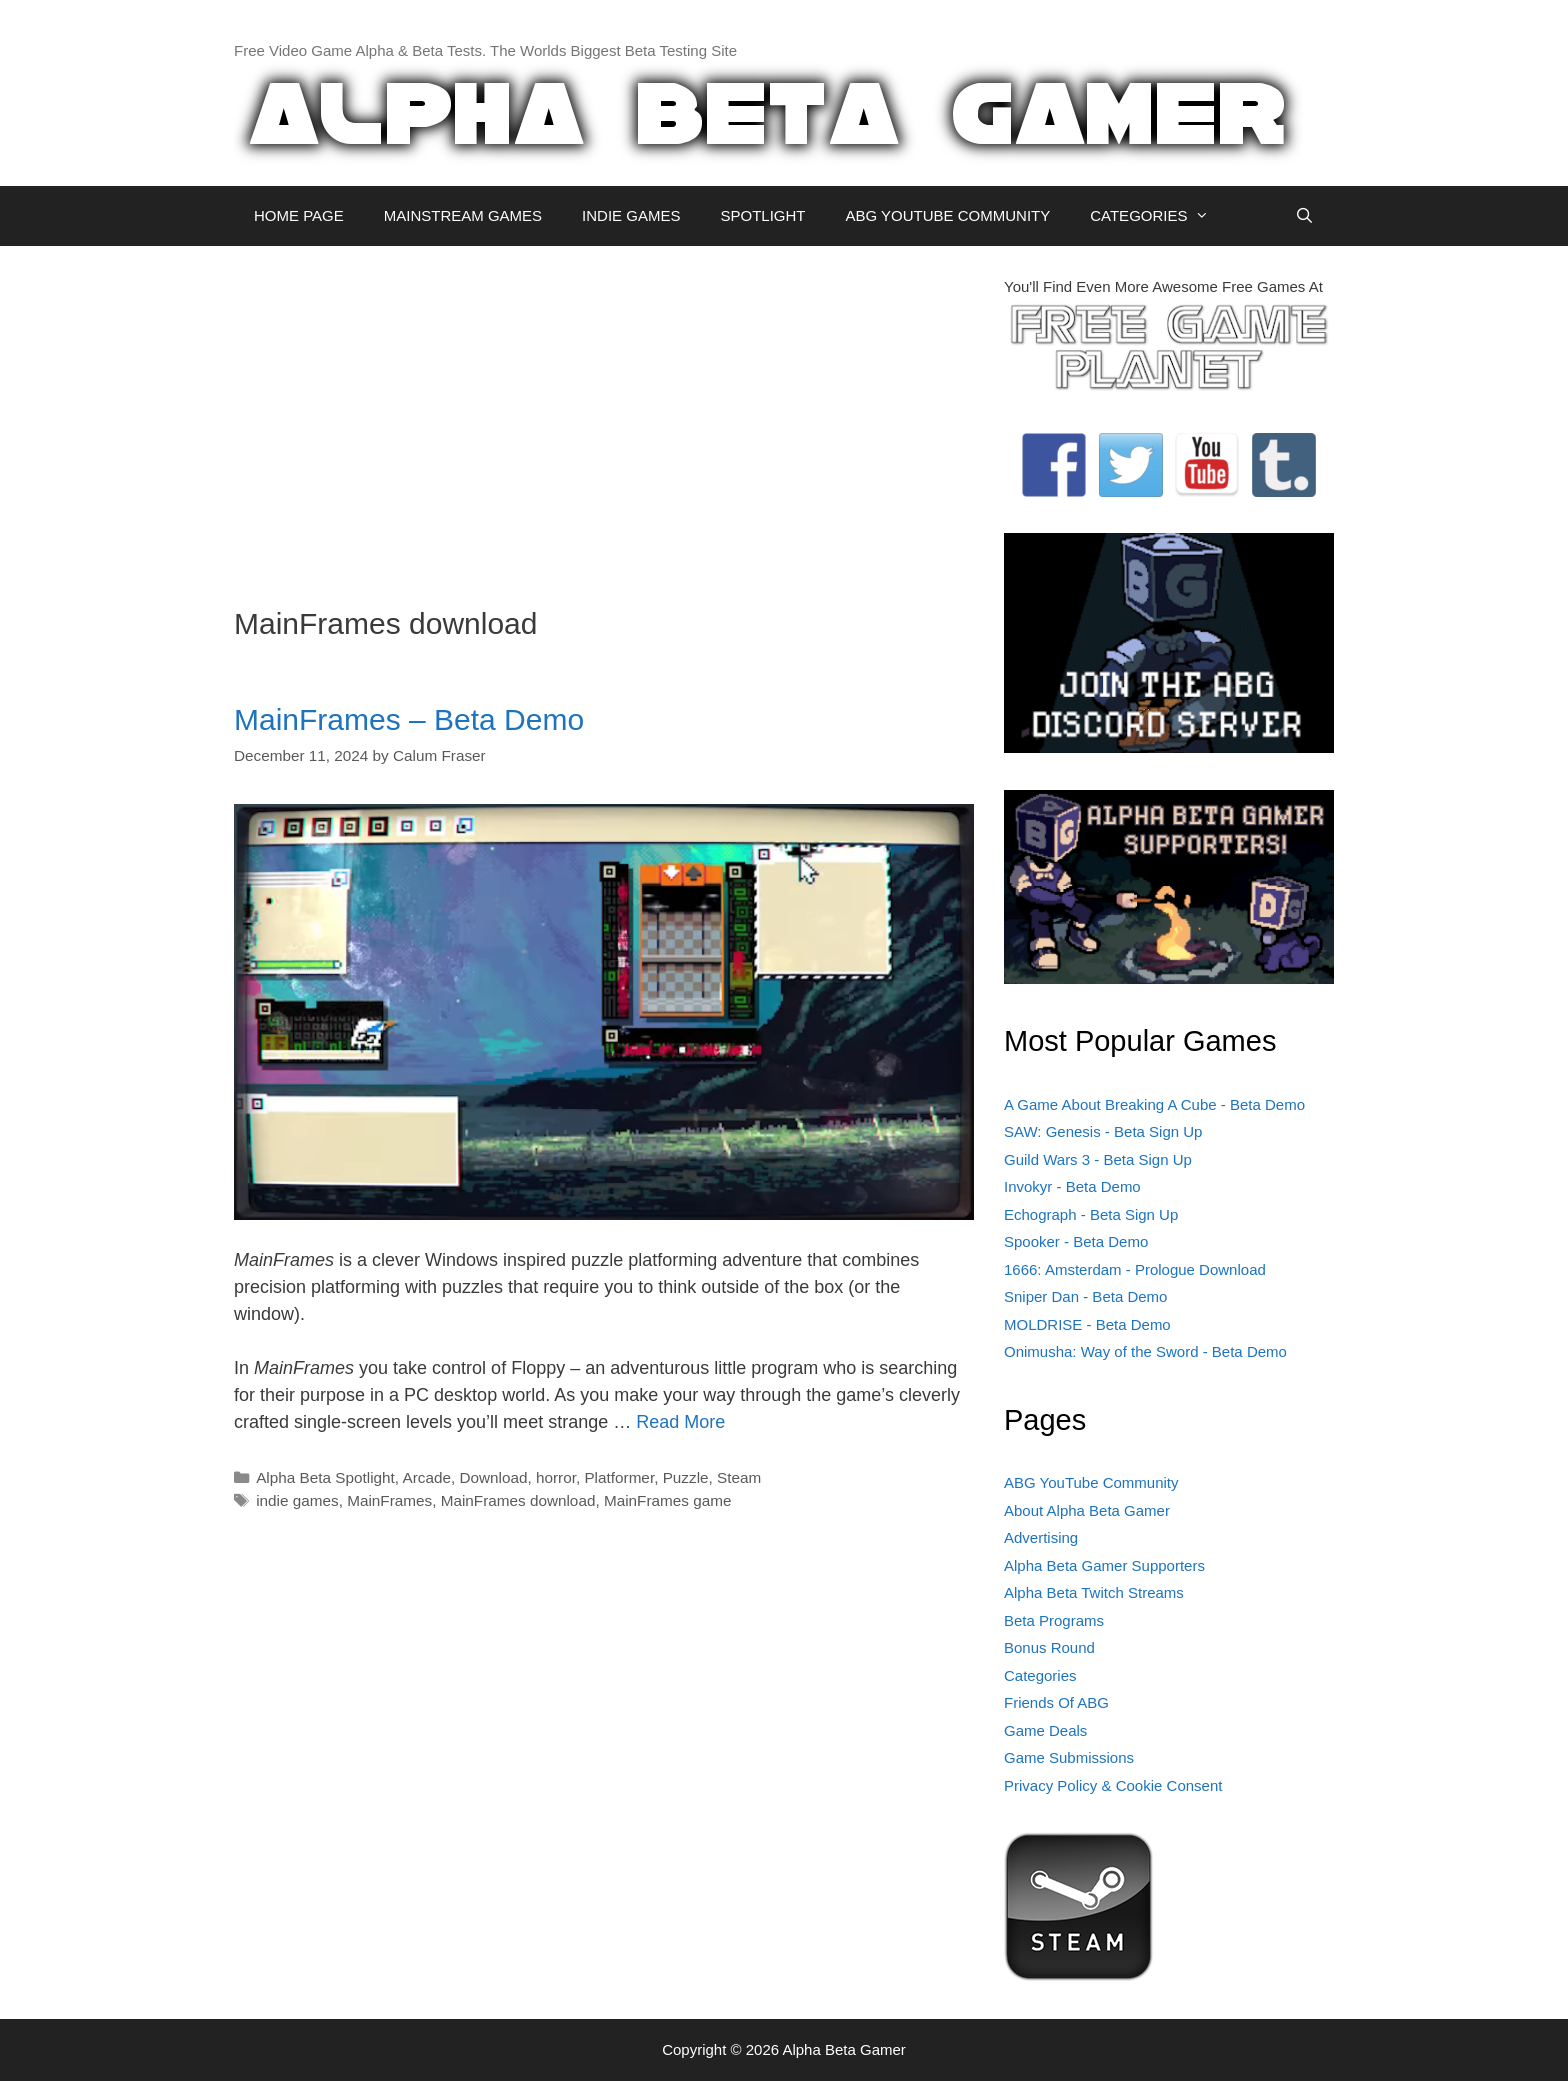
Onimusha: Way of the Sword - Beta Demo (1145, 1351)
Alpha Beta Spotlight (325, 1477)
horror (556, 1477)
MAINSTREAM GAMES (463, 215)
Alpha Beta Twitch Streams (1094, 1592)
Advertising (1041, 1537)
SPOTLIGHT (762, 215)
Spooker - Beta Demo (1076, 1241)
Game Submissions (1069, 1757)
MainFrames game (668, 1500)
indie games (297, 1500)
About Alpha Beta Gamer (1087, 1510)
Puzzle (686, 1477)
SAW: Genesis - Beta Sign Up (1103, 1131)
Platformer (619, 1477)
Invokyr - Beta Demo (1072, 1186)
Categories (1040, 1675)
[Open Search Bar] (1304, 216)
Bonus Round (1049, 1647)
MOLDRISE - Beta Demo (1087, 1324)
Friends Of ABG (1056, 1702)
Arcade (426, 1477)
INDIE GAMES (631, 215)
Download (493, 1477)
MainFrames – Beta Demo (409, 719)
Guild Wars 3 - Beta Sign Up (1098, 1159)
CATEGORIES (1159, 216)
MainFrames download (518, 1500)
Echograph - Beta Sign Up (1091, 1214)
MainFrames (389, 1500)
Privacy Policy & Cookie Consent (1113, 1785)
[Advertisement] (604, 416)
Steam (739, 1477)
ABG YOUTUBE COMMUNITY (947, 215)
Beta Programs (1054, 1620)
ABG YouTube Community (1091, 1482)
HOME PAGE (299, 215)
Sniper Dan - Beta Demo (1085, 1296)
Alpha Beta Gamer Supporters (1104, 1565)
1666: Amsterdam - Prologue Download (1135, 1269)
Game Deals (1045, 1730)
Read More (680, 1422)
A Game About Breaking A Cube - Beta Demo (1154, 1104)
